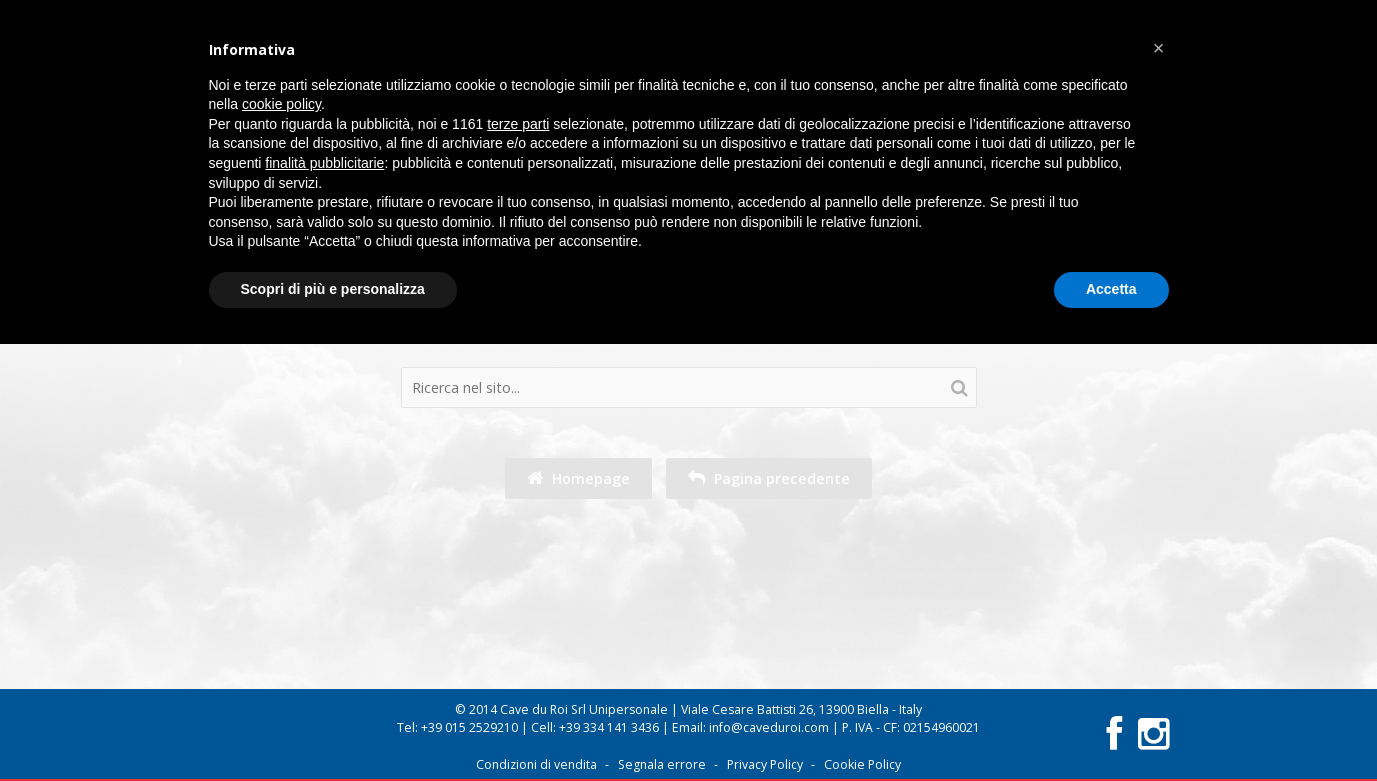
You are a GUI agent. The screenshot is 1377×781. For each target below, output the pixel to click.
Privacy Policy (765, 764)
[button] (1159, 48)
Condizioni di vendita (536, 764)
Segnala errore (662, 764)
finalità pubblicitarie (324, 163)
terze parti (518, 124)
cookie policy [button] (281, 104)
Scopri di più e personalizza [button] (333, 289)
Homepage (578, 478)
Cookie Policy (862, 764)
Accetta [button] (1111, 289)
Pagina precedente (769, 478)
